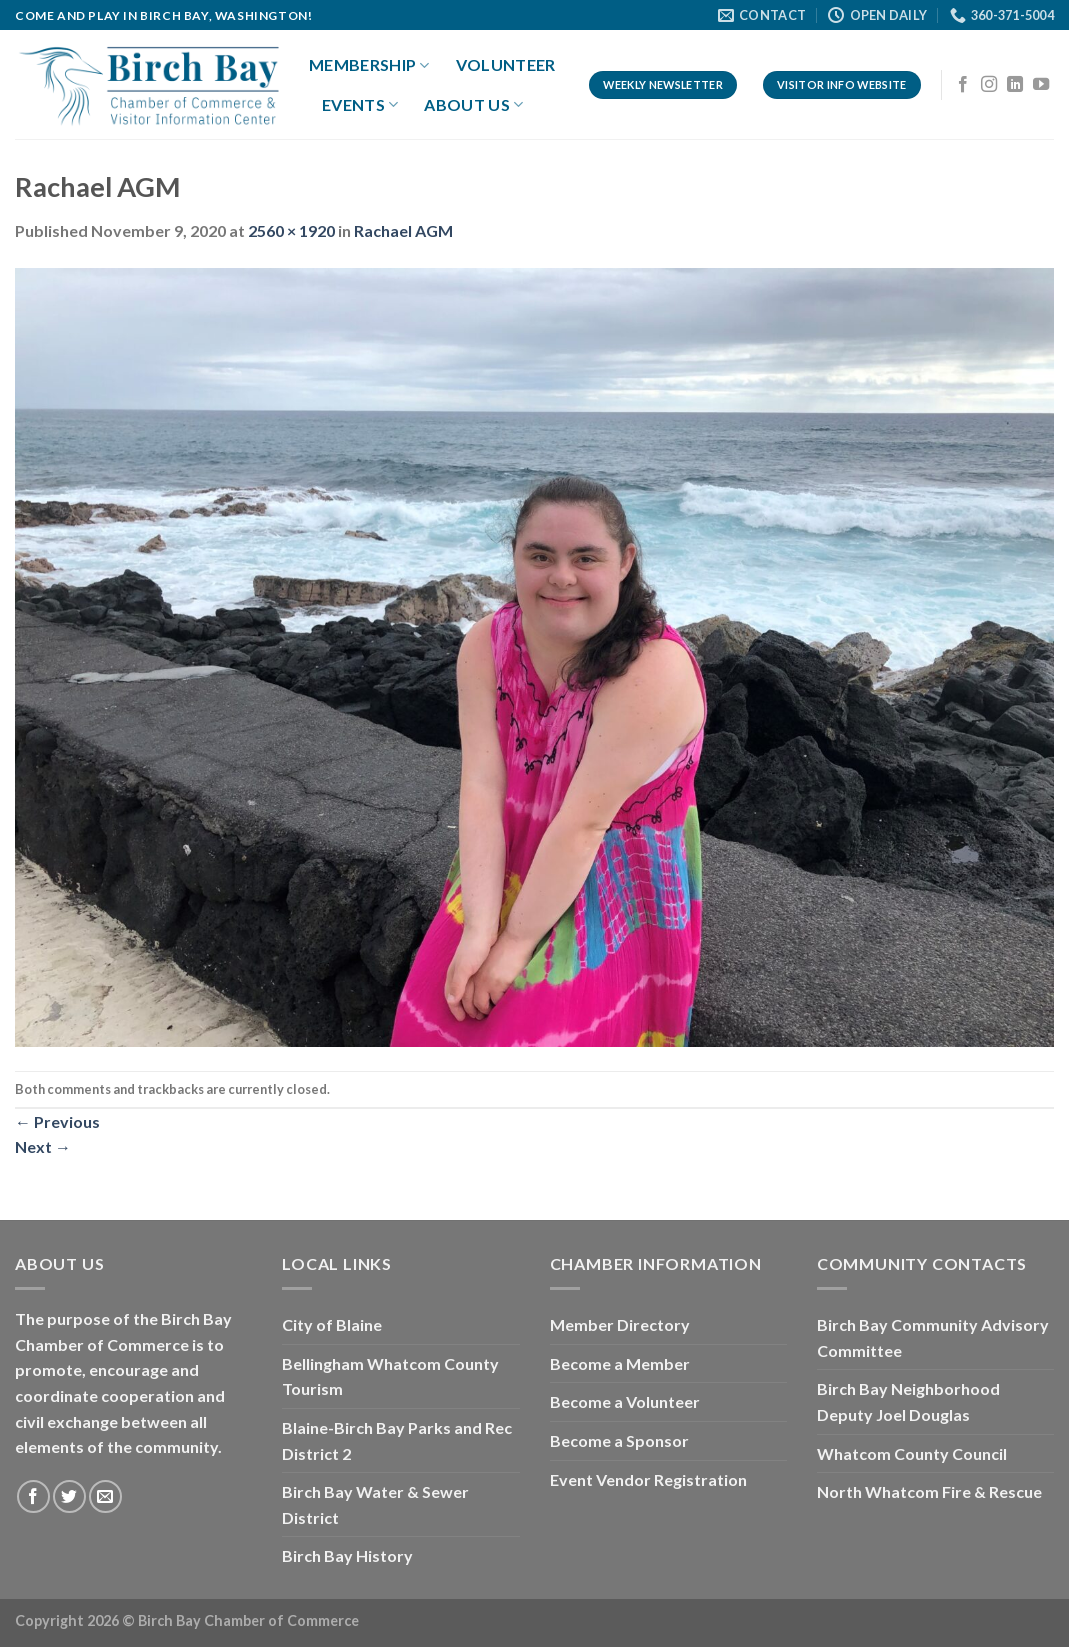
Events (360, 105)
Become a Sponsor (619, 1440)
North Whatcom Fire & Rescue (929, 1491)
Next (43, 1146)
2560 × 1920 (291, 230)
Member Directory (620, 1324)
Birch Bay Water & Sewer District (375, 1504)
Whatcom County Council (912, 1453)
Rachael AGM (403, 230)
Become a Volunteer (625, 1401)
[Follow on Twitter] (69, 1496)
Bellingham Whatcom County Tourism (390, 1376)
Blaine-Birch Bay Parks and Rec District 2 (397, 1440)
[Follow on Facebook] (963, 85)
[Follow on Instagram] (989, 85)
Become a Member (620, 1363)
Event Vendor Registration (648, 1479)
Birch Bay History (347, 1555)
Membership (369, 65)
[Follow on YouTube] (1041, 85)
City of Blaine (332, 1324)
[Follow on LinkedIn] (1015, 85)
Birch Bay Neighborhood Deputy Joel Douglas (908, 1401)
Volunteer (506, 64)
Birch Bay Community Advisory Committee (933, 1337)
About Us (473, 105)
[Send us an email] (105, 1496)
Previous (57, 1121)
